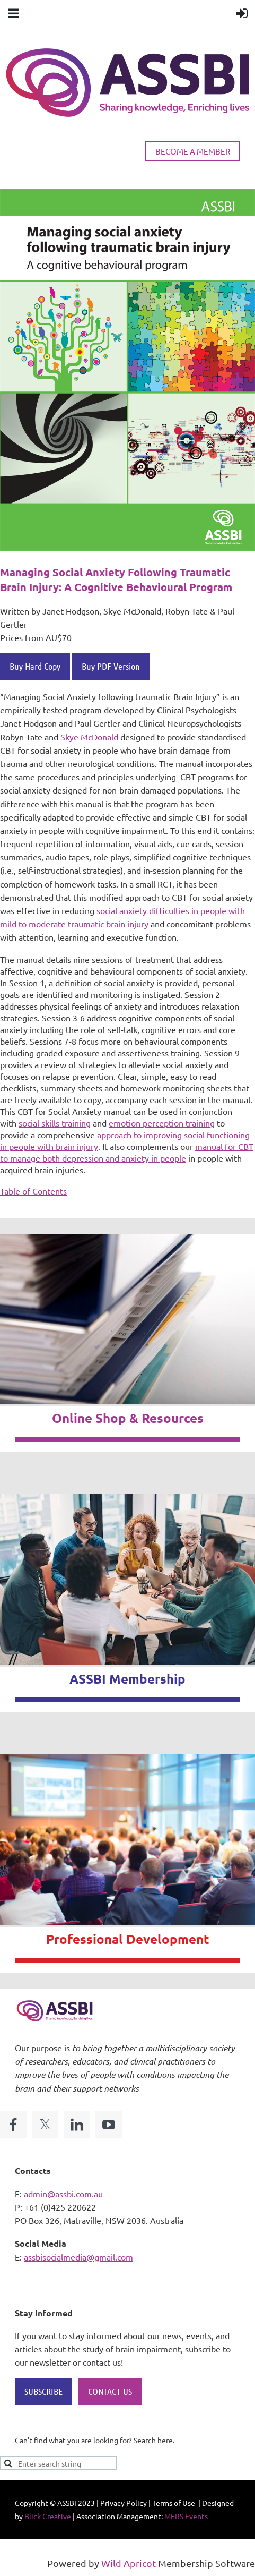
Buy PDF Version (111, 666)
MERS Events (186, 2516)
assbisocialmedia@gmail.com (78, 2256)
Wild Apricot (128, 2563)
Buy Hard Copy (35, 666)
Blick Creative (47, 2516)
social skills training (55, 1123)
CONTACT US (110, 2391)
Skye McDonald (89, 736)
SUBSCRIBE (43, 2391)
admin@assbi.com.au (63, 2193)
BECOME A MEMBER (192, 151)
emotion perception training (162, 1123)
